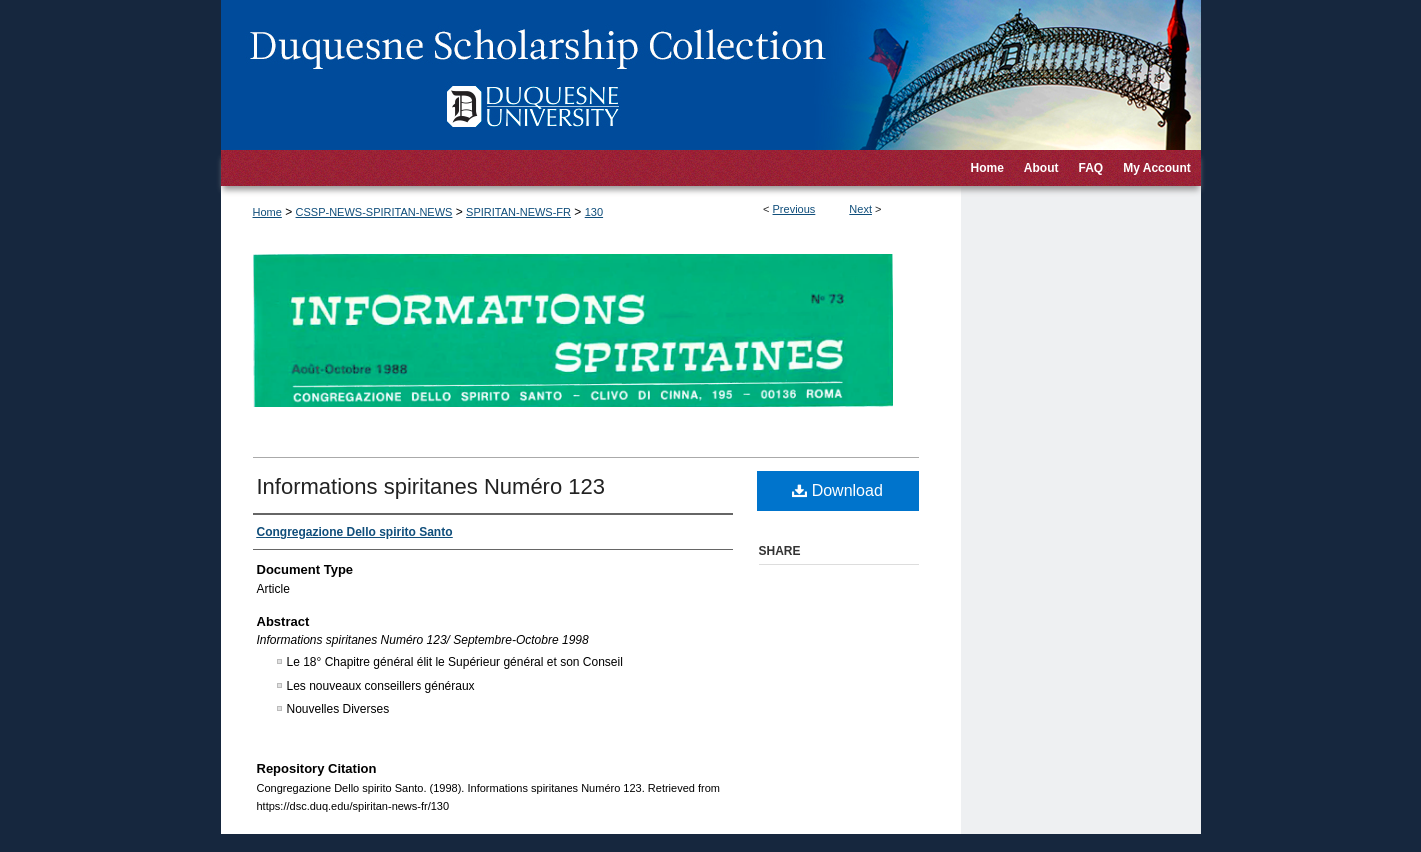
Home (267, 212)
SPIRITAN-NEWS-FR (518, 212)
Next (860, 209)
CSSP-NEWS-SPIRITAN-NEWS (374, 212)
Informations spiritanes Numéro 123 (431, 486)
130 (594, 212)
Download (837, 490)
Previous (794, 209)
